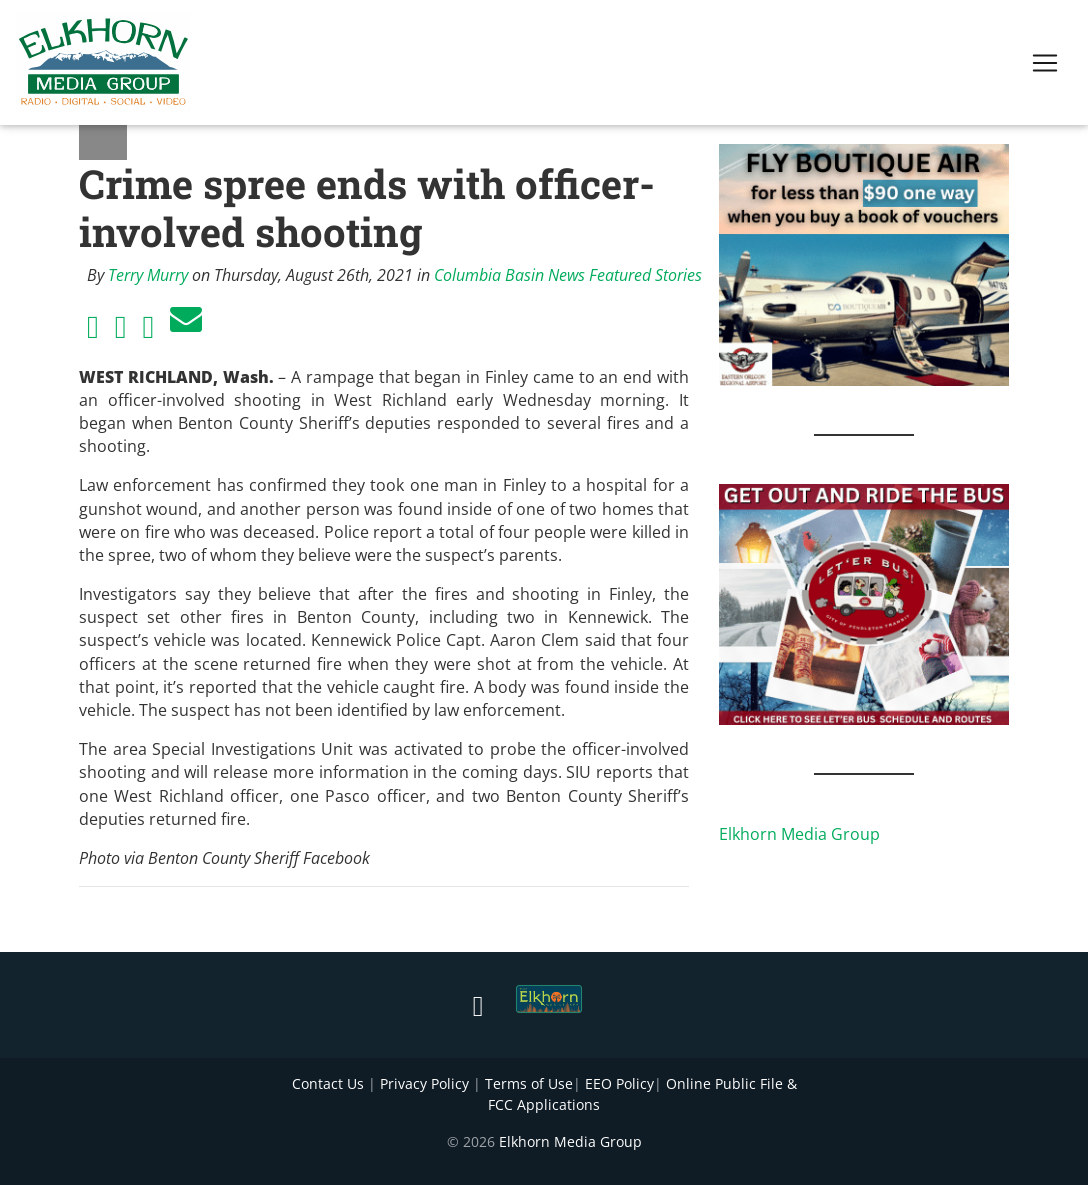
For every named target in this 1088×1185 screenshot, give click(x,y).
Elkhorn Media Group (799, 834)
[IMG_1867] (864, 603)
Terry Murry (148, 275)
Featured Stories (645, 275)
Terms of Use (529, 1083)
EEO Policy (619, 1083)
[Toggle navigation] (1045, 67)
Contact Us (328, 1083)
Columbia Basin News (509, 275)
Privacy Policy (424, 1083)
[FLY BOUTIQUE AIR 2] (864, 263)
